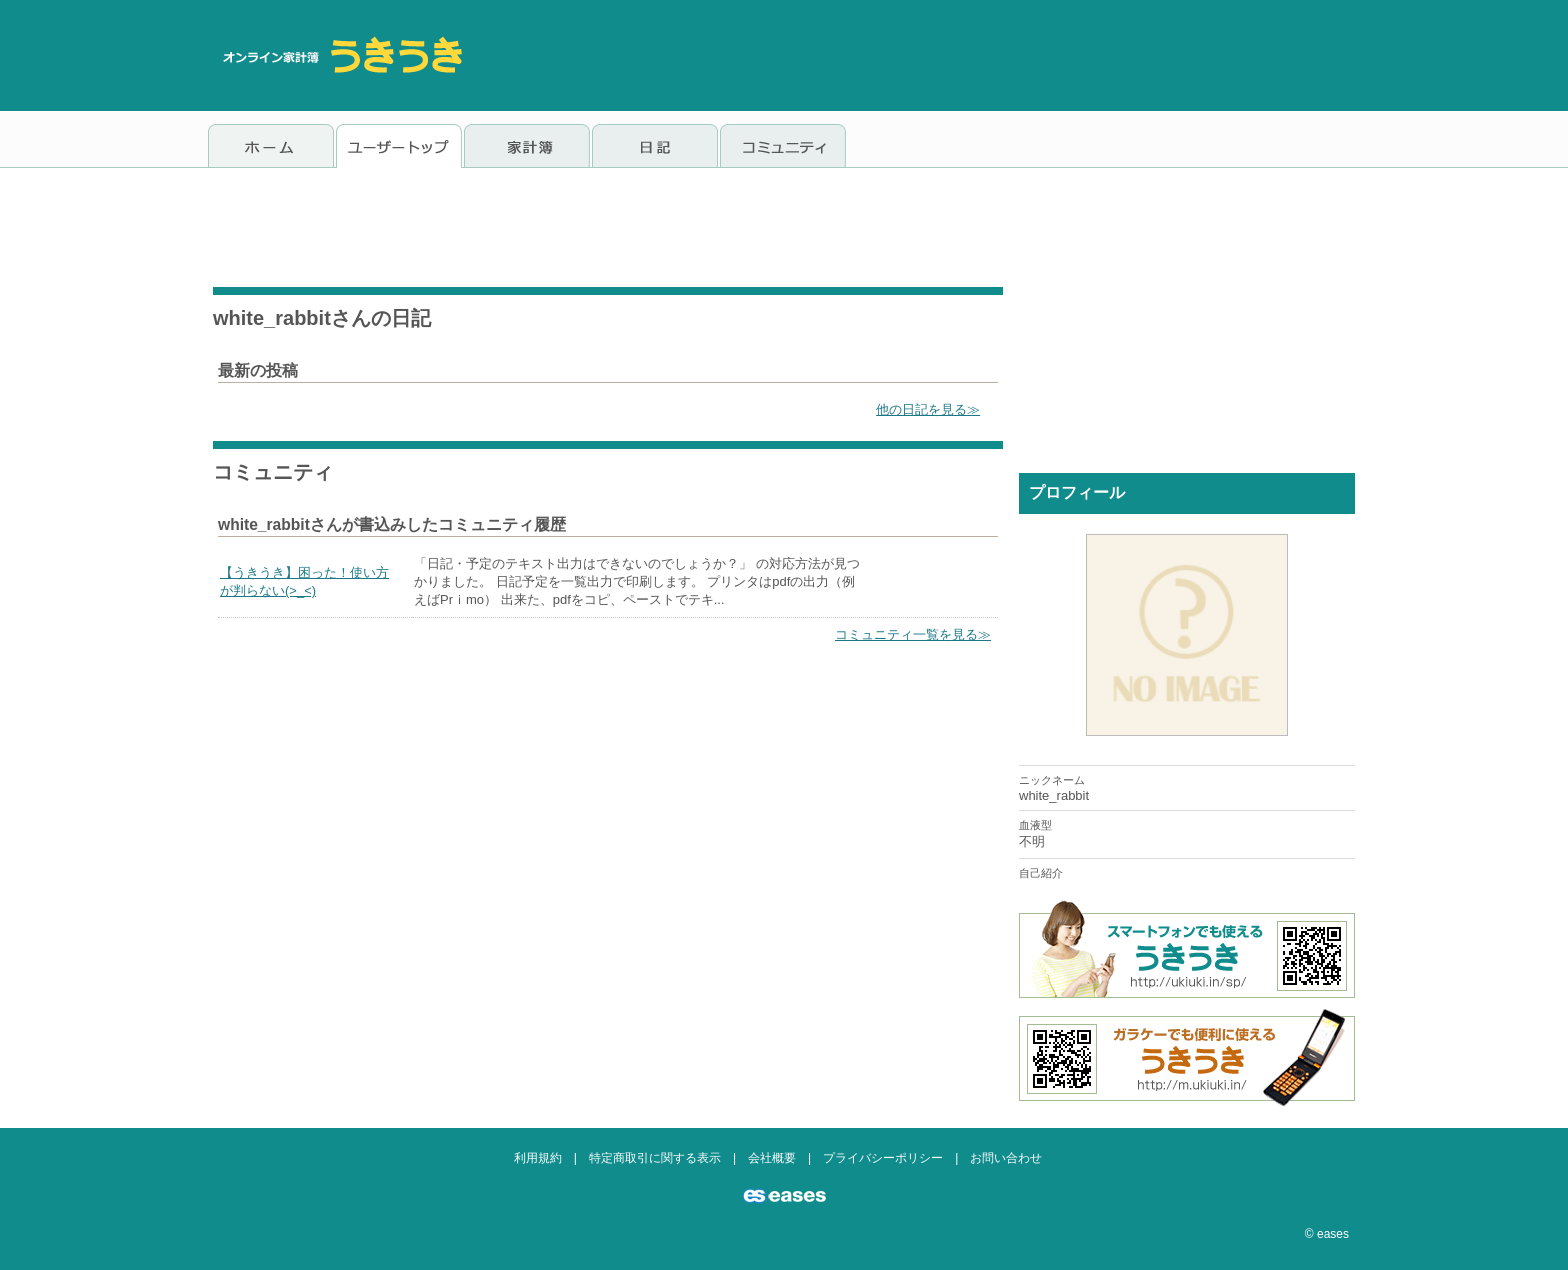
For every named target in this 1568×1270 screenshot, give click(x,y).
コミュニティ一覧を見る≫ (913, 634)
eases (1333, 1234)
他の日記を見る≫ (928, 409)
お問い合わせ (1006, 1158)
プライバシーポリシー (883, 1158)
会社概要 (772, 1158)
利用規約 (538, 1158)
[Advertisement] (996, 55)
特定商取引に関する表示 (655, 1158)
